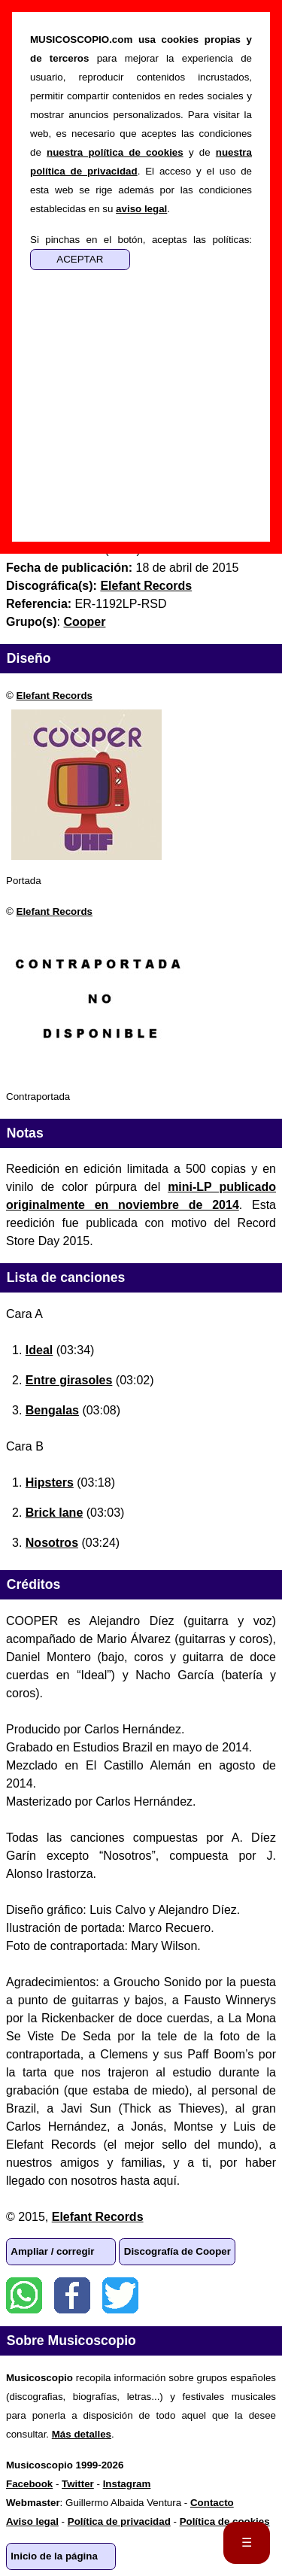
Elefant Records (54, 695)
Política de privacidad (119, 2521)
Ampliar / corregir (52, 2251)
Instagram (127, 2483)
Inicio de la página (54, 2556)
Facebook (72, 2295)
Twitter (120, 2295)
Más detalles (81, 2434)
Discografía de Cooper (177, 2251)
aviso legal (141, 208)
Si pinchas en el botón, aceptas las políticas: (141, 239)
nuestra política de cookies (115, 152)
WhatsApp (24, 2295)
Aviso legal (32, 2521)
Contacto (212, 2502)
